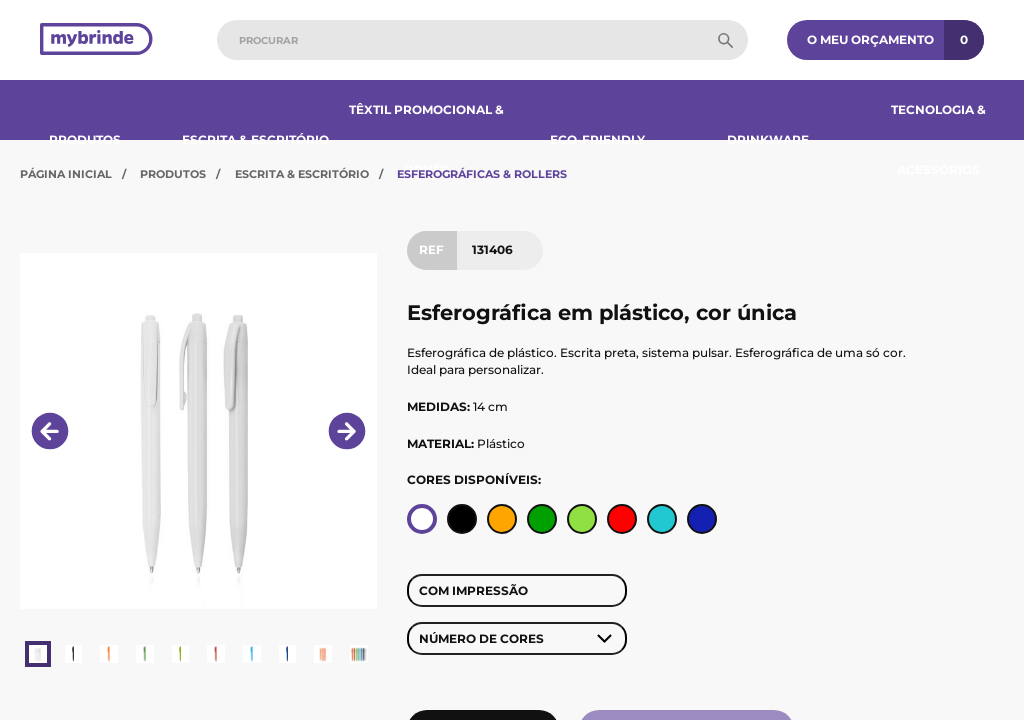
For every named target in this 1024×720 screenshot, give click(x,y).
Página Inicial (66, 174)
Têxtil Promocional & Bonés (426, 139)
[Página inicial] (96, 40)
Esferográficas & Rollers (482, 174)
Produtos (85, 139)
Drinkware (768, 139)
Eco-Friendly (597, 139)
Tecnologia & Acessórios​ (938, 139)
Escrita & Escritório (255, 139)
